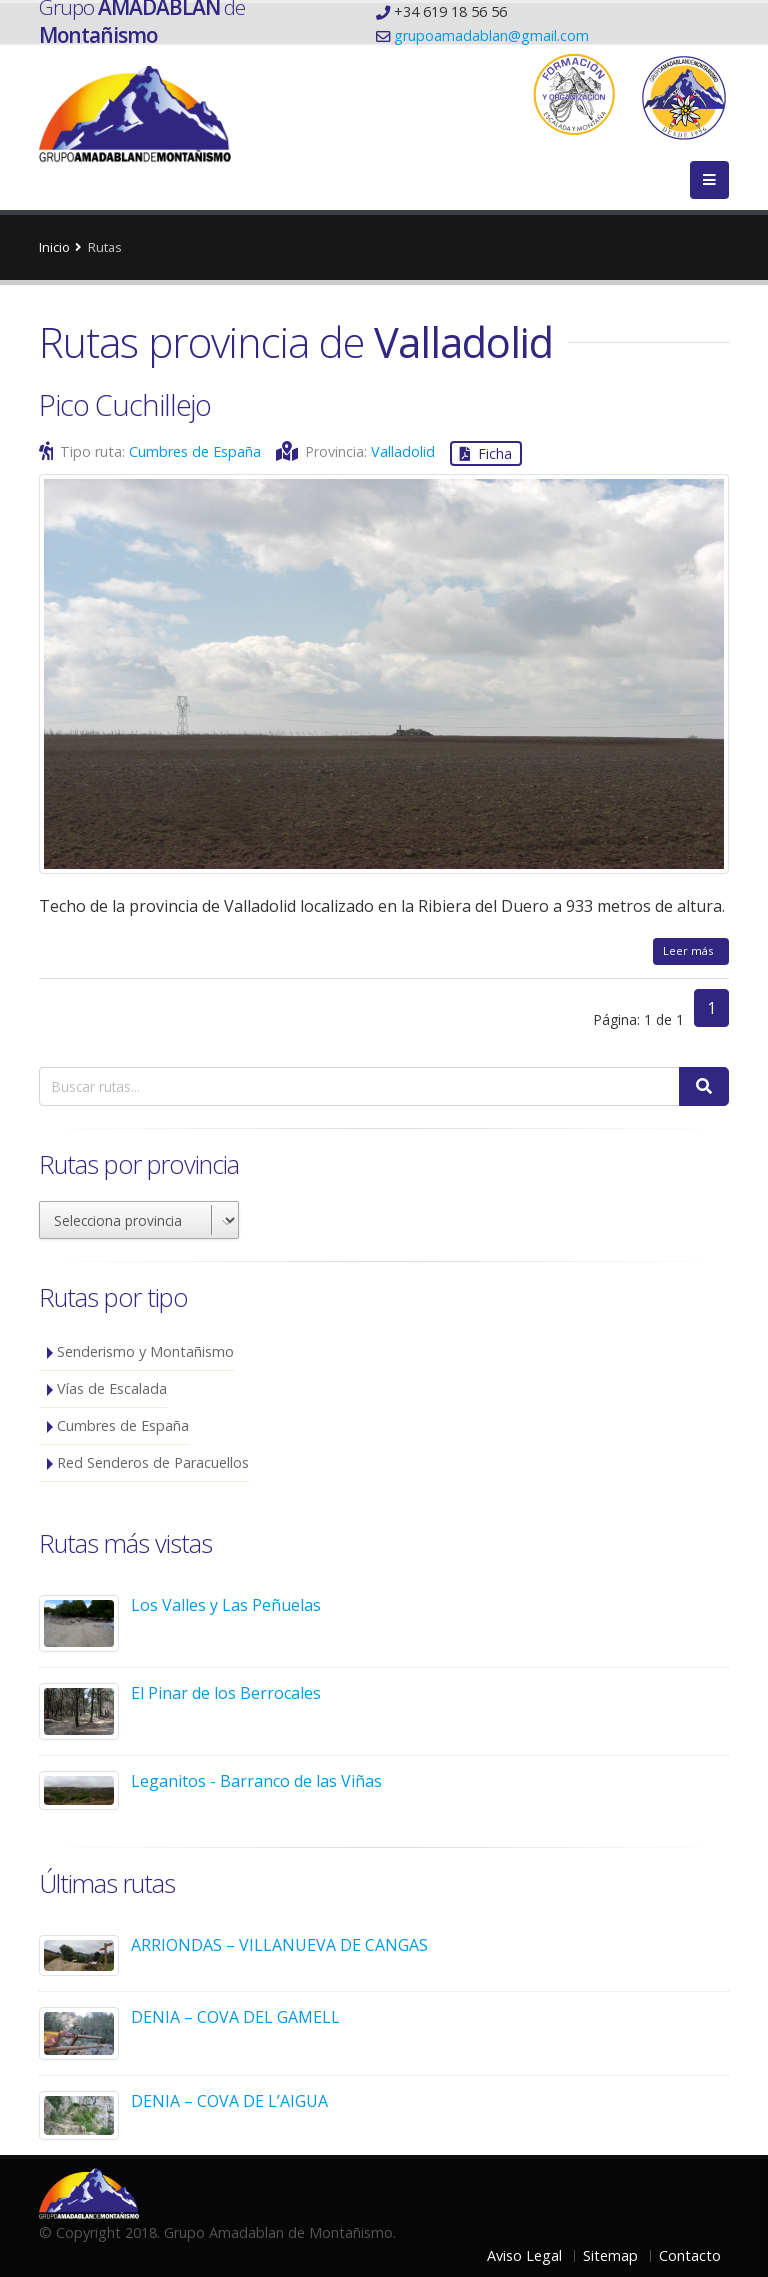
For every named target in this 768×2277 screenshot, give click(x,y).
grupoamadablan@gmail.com (491, 35)
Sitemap (610, 2255)
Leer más (691, 950)
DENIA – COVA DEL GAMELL (235, 2017)
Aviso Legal (524, 2255)
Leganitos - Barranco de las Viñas (256, 1781)
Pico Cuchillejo (125, 404)
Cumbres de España (195, 451)
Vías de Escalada (112, 1388)
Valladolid (403, 451)
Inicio (54, 247)
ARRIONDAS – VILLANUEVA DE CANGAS (279, 1945)
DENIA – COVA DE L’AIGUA (229, 2101)
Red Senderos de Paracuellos (153, 1462)
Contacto (690, 2255)
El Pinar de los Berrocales (226, 1693)
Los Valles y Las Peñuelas (226, 1605)
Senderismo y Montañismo (145, 1351)
